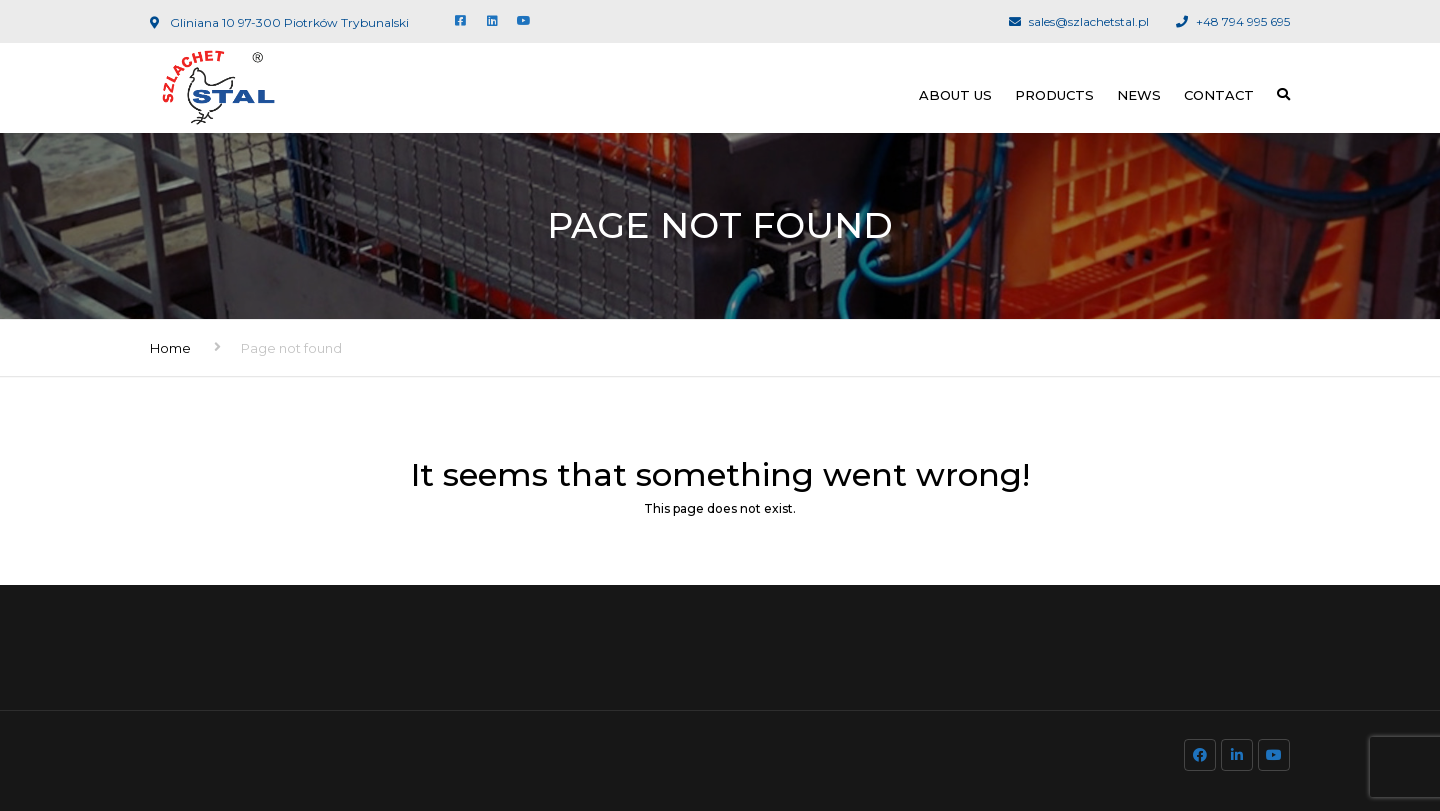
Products (1054, 95)
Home (170, 348)
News (1139, 95)
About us (955, 95)
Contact (1219, 95)
